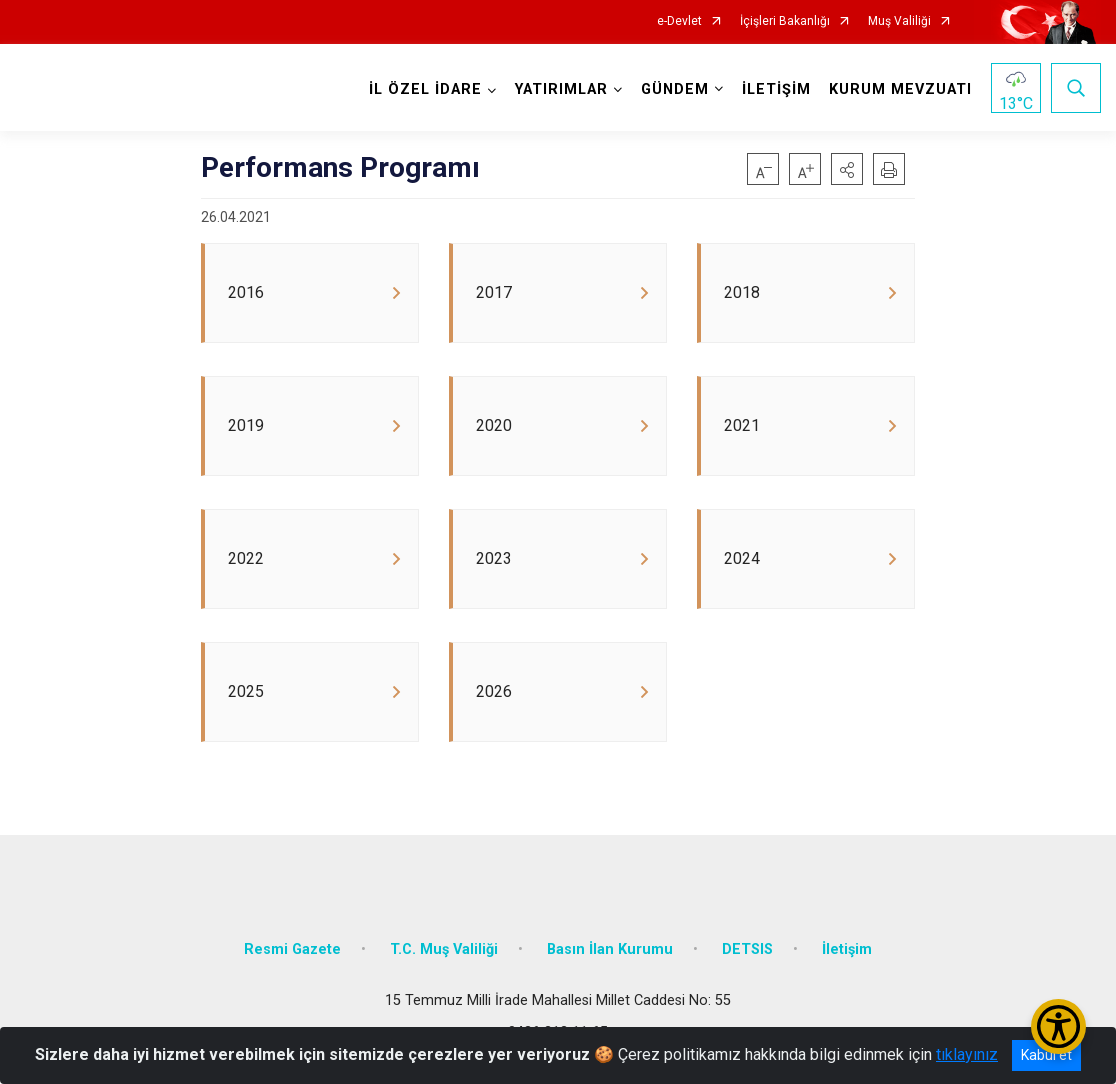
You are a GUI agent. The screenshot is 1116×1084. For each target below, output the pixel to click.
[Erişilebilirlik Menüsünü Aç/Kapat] (1058, 1026)
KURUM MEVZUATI (900, 89)
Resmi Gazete (292, 955)
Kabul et (1046, 1055)
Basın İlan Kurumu (610, 955)
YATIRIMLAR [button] (561, 89)
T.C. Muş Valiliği (444, 955)
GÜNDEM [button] (675, 89)
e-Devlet (679, 21)
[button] (847, 169)
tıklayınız (967, 1054)
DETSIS (747, 955)
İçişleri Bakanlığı (785, 21)
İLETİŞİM (776, 89)
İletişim (847, 955)
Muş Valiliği (899, 21)
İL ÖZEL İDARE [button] (425, 89)
